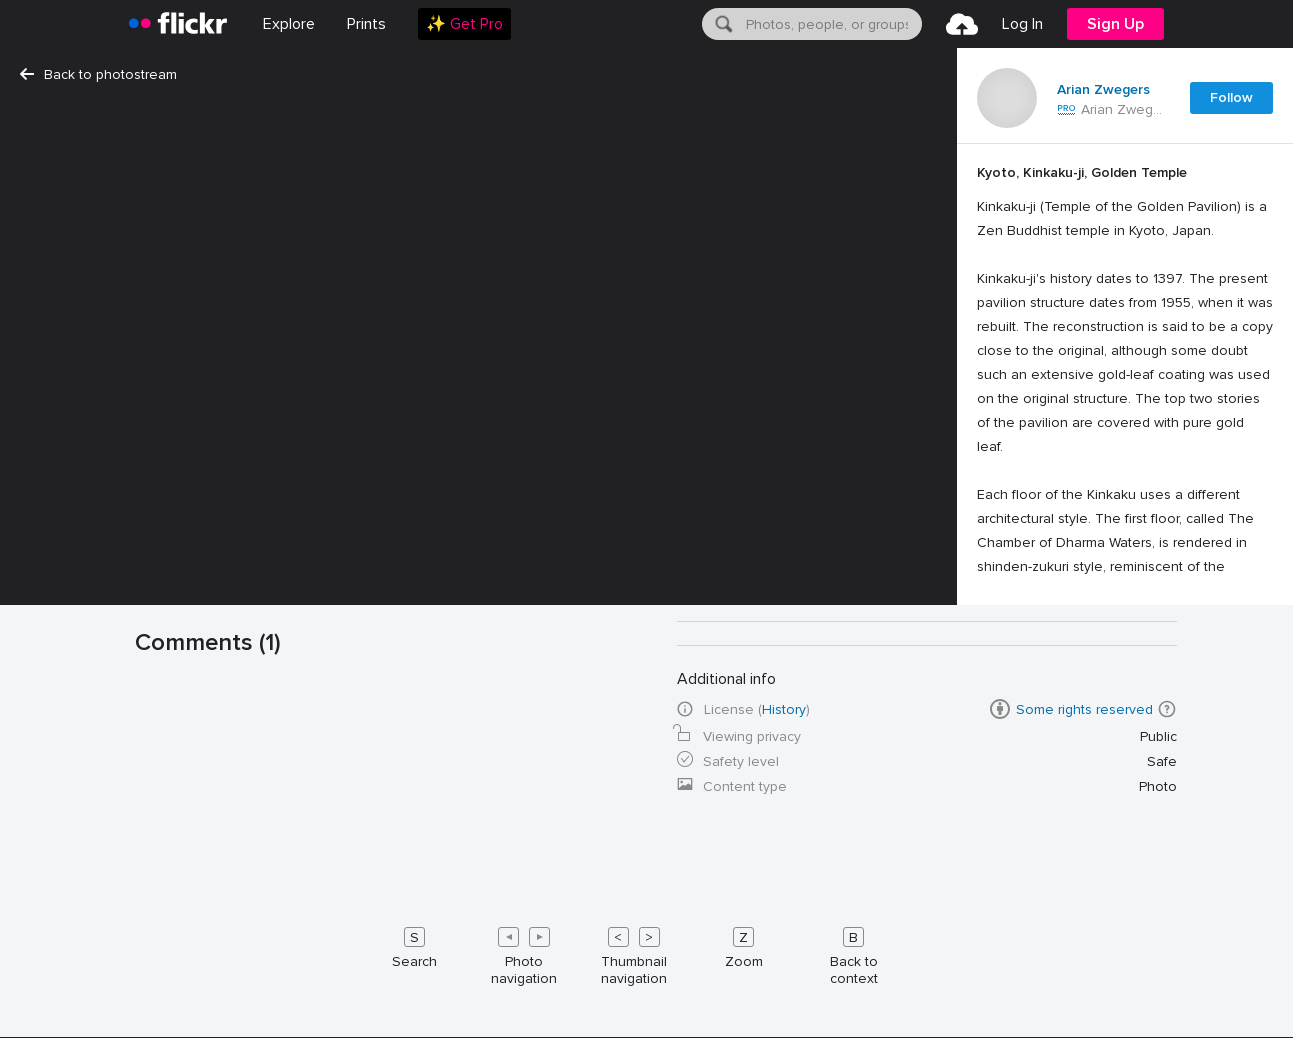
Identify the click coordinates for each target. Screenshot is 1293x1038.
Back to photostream (98, 74)
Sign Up (1115, 24)
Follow (1231, 97)
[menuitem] (366, 24)
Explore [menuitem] (289, 24)
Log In (1022, 24)
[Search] (722, 24)
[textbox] (832, 24)
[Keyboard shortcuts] (647, 952)
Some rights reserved (1084, 709)
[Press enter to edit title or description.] (1125, 514)
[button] (1167, 709)
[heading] (178, 24)
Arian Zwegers (1103, 90)
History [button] (784, 709)
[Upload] (962, 24)
